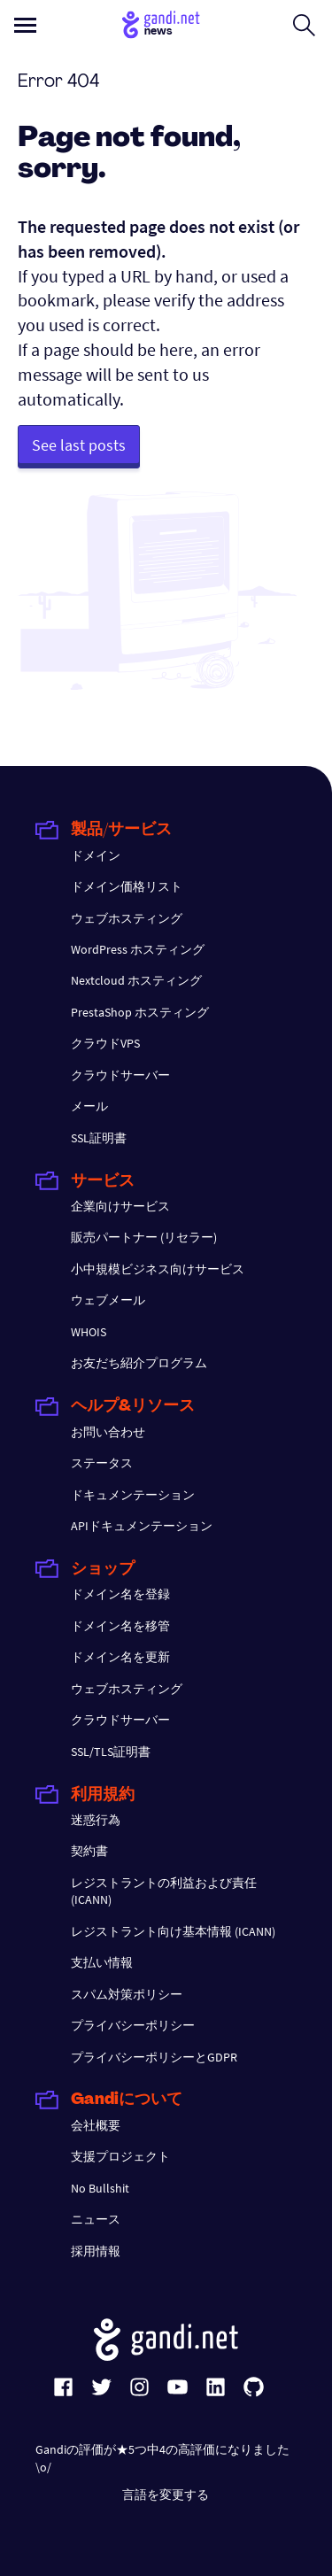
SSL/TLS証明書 (111, 1752)
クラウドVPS (105, 1043)
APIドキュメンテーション (141, 1526)
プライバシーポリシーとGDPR (154, 2057)
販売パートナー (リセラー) (144, 1237)
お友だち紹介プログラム (139, 1363)
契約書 (89, 1851)
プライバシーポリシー (133, 2025)
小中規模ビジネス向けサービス (157, 1269)
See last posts (79, 445)
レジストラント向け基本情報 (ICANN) (173, 1931)
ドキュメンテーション (133, 1495)
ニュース (95, 2219)
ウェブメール (108, 1300)
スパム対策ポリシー (126, 1994)
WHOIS (88, 1332)
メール (89, 1106)
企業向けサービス (120, 1206)
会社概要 (95, 2125)
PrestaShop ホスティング (140, 1012)
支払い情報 (102, 1962)
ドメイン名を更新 (120, 1657)
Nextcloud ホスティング (136, 980)
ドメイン (95, 855)
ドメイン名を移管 (120, 1626)
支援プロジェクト (120, 2156)
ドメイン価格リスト (126, 886)
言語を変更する (165, 2494)
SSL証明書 (99, 1138)
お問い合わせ (108, 1432)
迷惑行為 (95, 1820)
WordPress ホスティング (138, 949)
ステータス (102, 1463)
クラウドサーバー (120, 1075)
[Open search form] (304, 25)
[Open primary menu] (25, 25)
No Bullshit (100, 2188)
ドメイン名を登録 (120, 1594)
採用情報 (95, 2251)
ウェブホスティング (126, 918)
